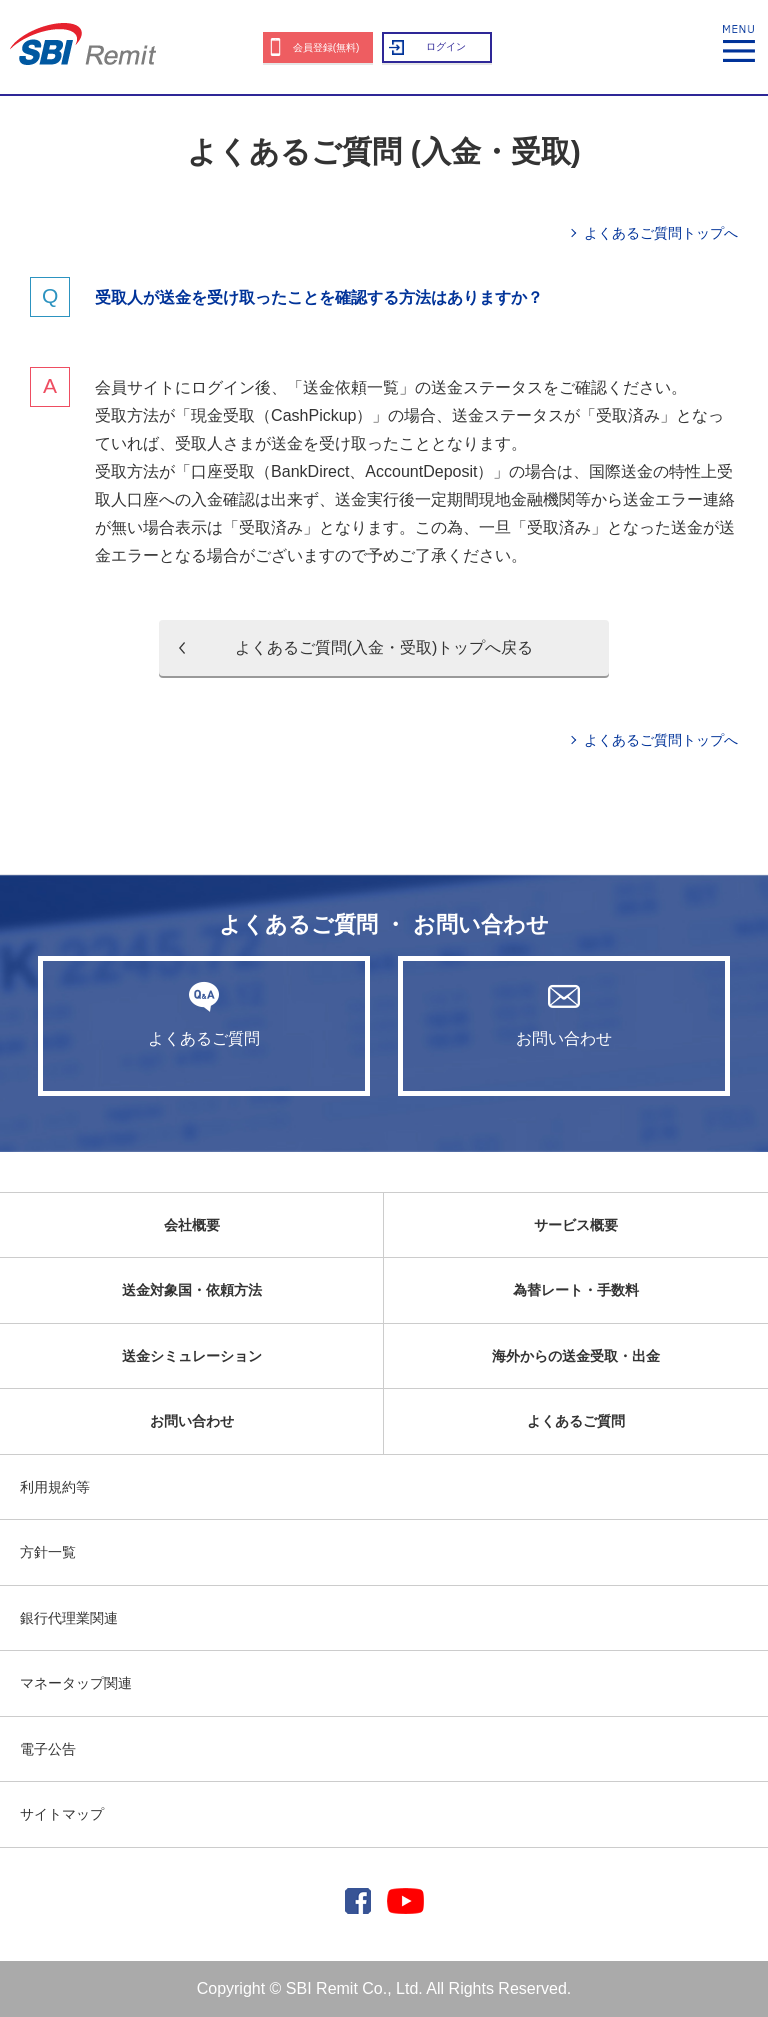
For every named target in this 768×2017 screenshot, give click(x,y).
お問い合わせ (564, 1014)
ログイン (446, 46)
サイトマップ (62, 1814)
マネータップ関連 (76, 1683)
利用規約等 (55, 1487)
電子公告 (48, 1749)
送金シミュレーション (192, 1356)
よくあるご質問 (204, 1014)
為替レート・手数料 (576, 1290)
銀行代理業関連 (69, 1618)
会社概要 (192, 1225)
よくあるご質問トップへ (661, 233)
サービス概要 (576, 1225)
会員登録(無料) (326, 47)
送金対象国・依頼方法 (192, 1290)
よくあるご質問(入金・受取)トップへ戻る (384, 647)
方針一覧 (48, 1552)
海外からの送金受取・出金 (576, 1356)
